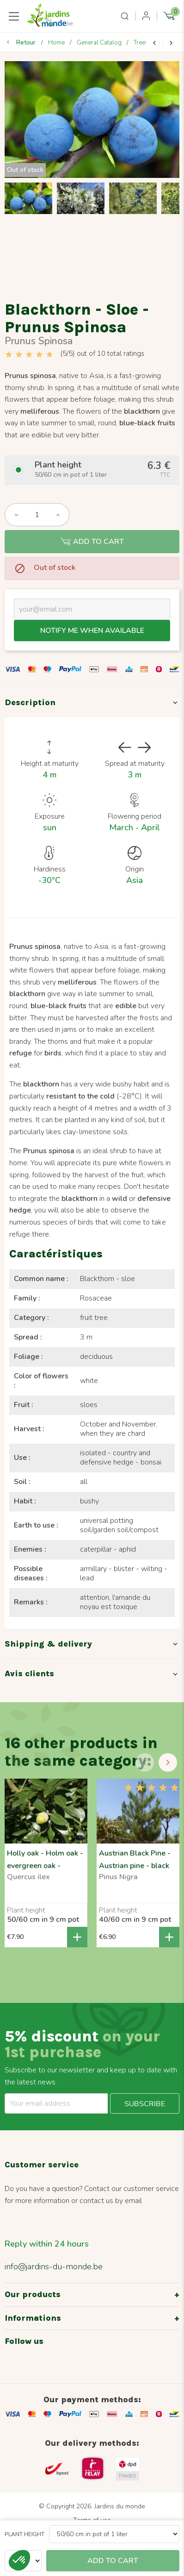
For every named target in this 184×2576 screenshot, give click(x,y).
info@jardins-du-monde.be (54, 2266)
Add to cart (92, 542)
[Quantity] (37, 514)
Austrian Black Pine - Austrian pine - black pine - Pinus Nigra (135, 1865)
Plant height (24, 2534)
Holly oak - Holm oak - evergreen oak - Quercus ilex (45, 1865)
